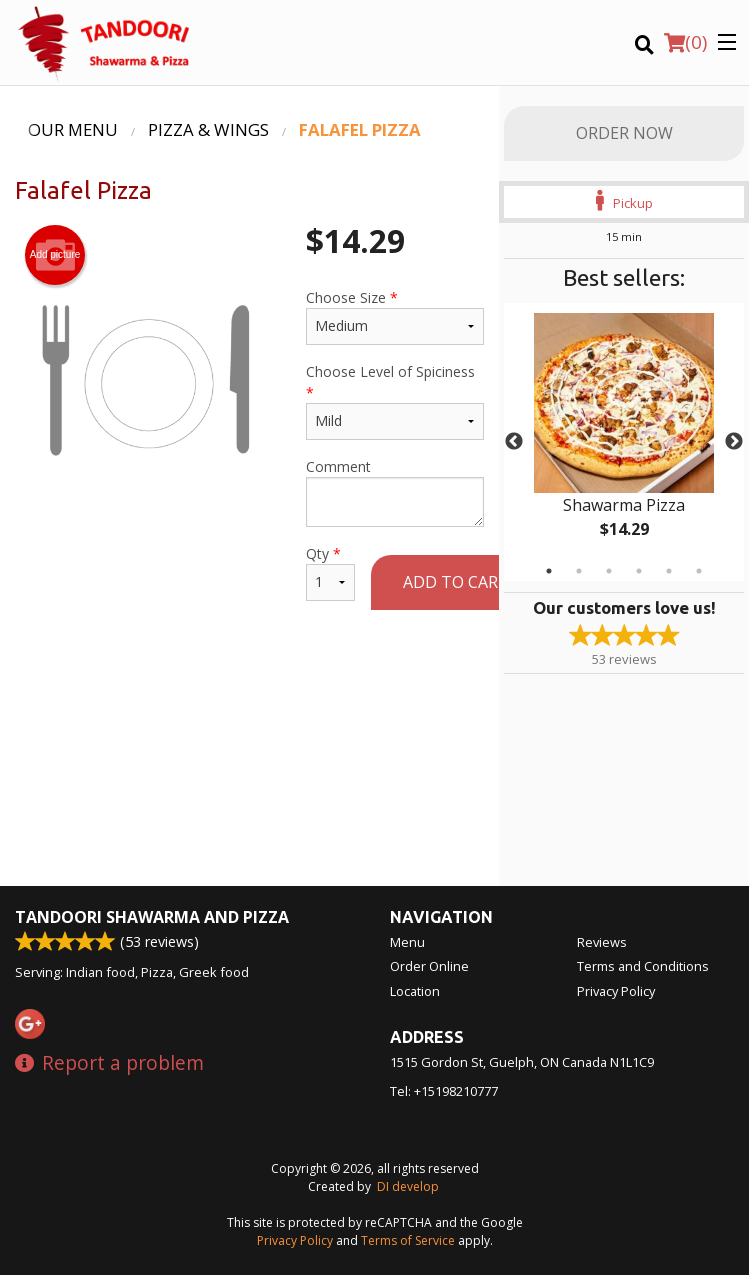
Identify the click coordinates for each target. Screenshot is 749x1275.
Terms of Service (408, 1240)
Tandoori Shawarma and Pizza (152, 917)
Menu (407, 942)
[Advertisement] (249, 695)
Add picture (55, 255)
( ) (685, 42)
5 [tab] (669, 571)
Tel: (444, 1091)
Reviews (602, 942)
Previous (514, 442)
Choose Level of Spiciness (395, 401)
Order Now (624, 133)
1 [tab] (549, 571)
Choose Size (395, 316)
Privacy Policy (616, 991)
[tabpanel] (624, 442)
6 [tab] (699, 571)
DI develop (408, 1186)
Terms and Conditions (643, 966)
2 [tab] (579, 571)
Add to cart (456, 582)
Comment (395, 492)
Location (415, 991)
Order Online (429, 966)
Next (734, 442)
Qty (330, 572)
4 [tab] (639, 571)
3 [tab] (609, 571)
